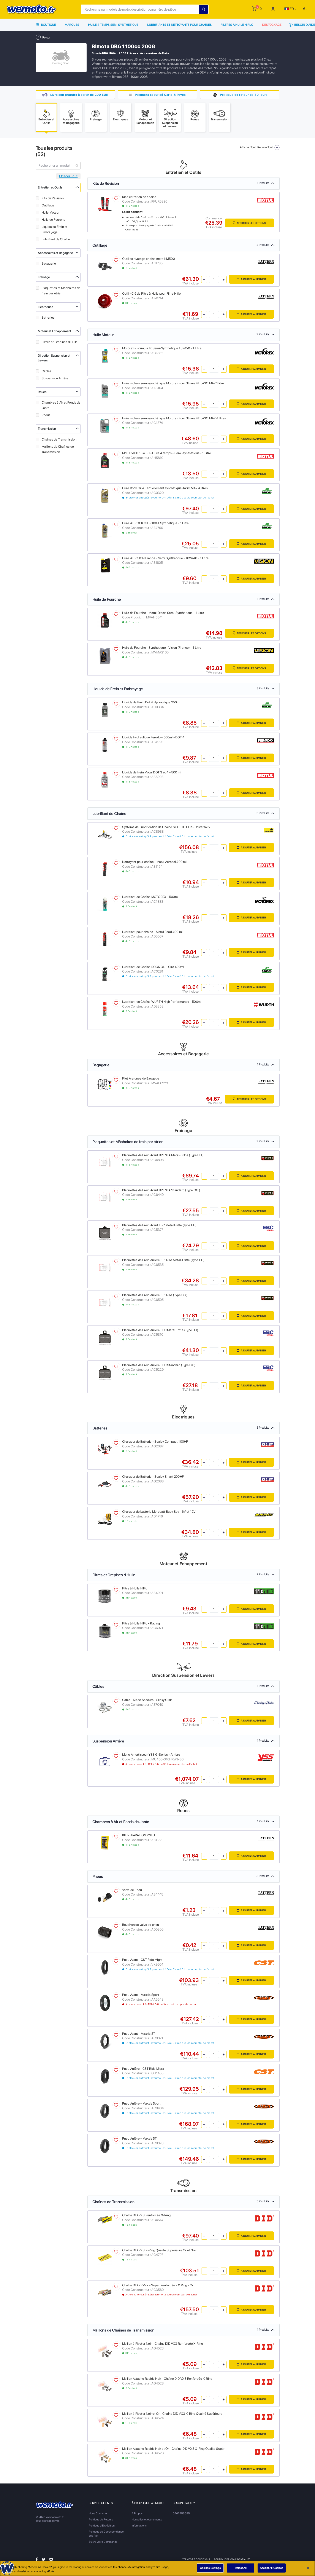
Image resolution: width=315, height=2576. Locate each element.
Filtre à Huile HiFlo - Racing (141, 1624)
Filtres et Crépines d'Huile (60, 342)
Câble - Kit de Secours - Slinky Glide (147, 1700)
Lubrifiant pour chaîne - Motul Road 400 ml (152, 932)
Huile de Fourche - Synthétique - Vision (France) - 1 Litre (161, 648)
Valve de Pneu (132, 1890)
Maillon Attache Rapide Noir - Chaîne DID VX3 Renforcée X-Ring (167, 2379)
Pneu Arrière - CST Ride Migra (143, 2069)
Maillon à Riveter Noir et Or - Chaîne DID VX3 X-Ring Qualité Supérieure (172, 2414)
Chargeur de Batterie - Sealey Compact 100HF (155, 1442)
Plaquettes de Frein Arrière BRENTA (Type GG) (154, 1295)
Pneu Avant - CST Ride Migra (142, 1960)
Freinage (44, 277)
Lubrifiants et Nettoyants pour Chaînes (179, 24)
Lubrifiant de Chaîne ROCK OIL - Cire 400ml (153, 967)
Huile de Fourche (53, 220)
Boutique (46, 24)
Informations (139, 2525)
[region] (157, 2568)
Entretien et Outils (50, 188)
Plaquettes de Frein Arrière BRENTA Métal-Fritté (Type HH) (163, 1260)
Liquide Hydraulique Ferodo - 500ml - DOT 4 (153, 737)
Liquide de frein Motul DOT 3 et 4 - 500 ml (151, 773)
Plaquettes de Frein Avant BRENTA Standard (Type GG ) (161, 1190)
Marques (72, 24)
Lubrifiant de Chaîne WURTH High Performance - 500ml (161, 1002)
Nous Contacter (98, 2513)
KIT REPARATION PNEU (138, 1835)
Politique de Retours (101, 2519)
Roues (42, 392)
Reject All (241, 2568)
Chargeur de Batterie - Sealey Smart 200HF (153, 1477)
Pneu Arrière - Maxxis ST (139, 2139)
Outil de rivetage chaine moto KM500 (148, 259)
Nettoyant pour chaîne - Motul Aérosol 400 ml (154, 862)
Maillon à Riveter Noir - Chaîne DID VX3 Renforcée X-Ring (162, 2344)
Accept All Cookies (271, 2568)
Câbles (46, 371)
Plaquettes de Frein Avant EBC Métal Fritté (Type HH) (159, 1225)
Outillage (48, 206)
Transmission (47, 429)
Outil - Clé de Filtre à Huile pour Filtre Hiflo (151, 294)
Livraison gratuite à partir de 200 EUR (79, 94)
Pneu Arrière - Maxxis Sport (141, 2104)
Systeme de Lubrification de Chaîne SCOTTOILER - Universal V (166, 827)
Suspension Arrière (55, 378)
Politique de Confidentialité (232, 2559)
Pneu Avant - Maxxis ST (138, 2034)
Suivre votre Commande (103, 2542)
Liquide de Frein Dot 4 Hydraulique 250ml (151, 702)
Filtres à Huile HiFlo (237, 24)
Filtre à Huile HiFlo (134, 1589)
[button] (262, 9)
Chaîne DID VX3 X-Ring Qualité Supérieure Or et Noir (159, 2250)
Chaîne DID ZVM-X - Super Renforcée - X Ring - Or (157, 2285)
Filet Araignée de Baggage (140, 1079)
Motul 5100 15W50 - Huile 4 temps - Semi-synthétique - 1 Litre (166, 453)
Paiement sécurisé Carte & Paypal (161, 94)
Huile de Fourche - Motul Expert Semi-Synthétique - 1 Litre (163, 613)
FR (289, 9)
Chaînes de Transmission (59, 440)
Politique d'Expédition (102, 2525)
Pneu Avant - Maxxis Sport (140, 1995)
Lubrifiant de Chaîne (56, 239)
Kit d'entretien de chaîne (139, 197)
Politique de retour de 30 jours (244, 94)
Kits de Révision (53, 198)
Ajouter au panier (251, 279)
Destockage (272, 24)
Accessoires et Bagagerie (55, 253)
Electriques (45, 307)
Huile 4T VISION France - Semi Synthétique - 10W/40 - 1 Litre (165, 558)
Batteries (48, 318)
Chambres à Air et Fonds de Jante (61, 405)
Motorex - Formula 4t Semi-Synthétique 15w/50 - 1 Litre (161, 348)
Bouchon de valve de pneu (140, 1925)
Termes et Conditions (196, 2559)
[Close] (308, 2568)
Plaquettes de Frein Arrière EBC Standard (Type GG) (159, 1365)
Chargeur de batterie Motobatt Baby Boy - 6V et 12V (159, 1512)
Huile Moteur (51, 213)
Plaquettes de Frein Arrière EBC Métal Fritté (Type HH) (160, 1330)
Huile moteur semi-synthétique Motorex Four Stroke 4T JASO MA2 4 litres (174, 418)
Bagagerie (49, 264)
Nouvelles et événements (147, 2519)
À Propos (137, 2513)
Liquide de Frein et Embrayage (55, 229)
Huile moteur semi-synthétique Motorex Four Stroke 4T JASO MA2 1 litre (173, 383)
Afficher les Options (249, 223)
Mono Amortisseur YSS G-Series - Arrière (151, 1755)
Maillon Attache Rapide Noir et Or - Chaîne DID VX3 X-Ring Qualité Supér (173, 2449)
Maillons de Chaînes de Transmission (58, 449)
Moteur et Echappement (54, 331)
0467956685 (181, 2513)
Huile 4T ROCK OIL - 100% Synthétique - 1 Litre (155, 523)
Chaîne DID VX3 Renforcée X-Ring (146, 2215)
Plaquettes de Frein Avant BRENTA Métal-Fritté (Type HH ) (163, 1155)
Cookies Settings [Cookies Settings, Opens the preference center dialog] (210, 2568)
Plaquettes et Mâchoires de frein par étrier (61, 290)
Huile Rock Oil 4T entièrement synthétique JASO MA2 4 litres (165, 488)
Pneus (46, 415)
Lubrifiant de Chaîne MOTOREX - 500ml (150, 897)
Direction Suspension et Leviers (54, 358)
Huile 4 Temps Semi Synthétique (113, 24)
